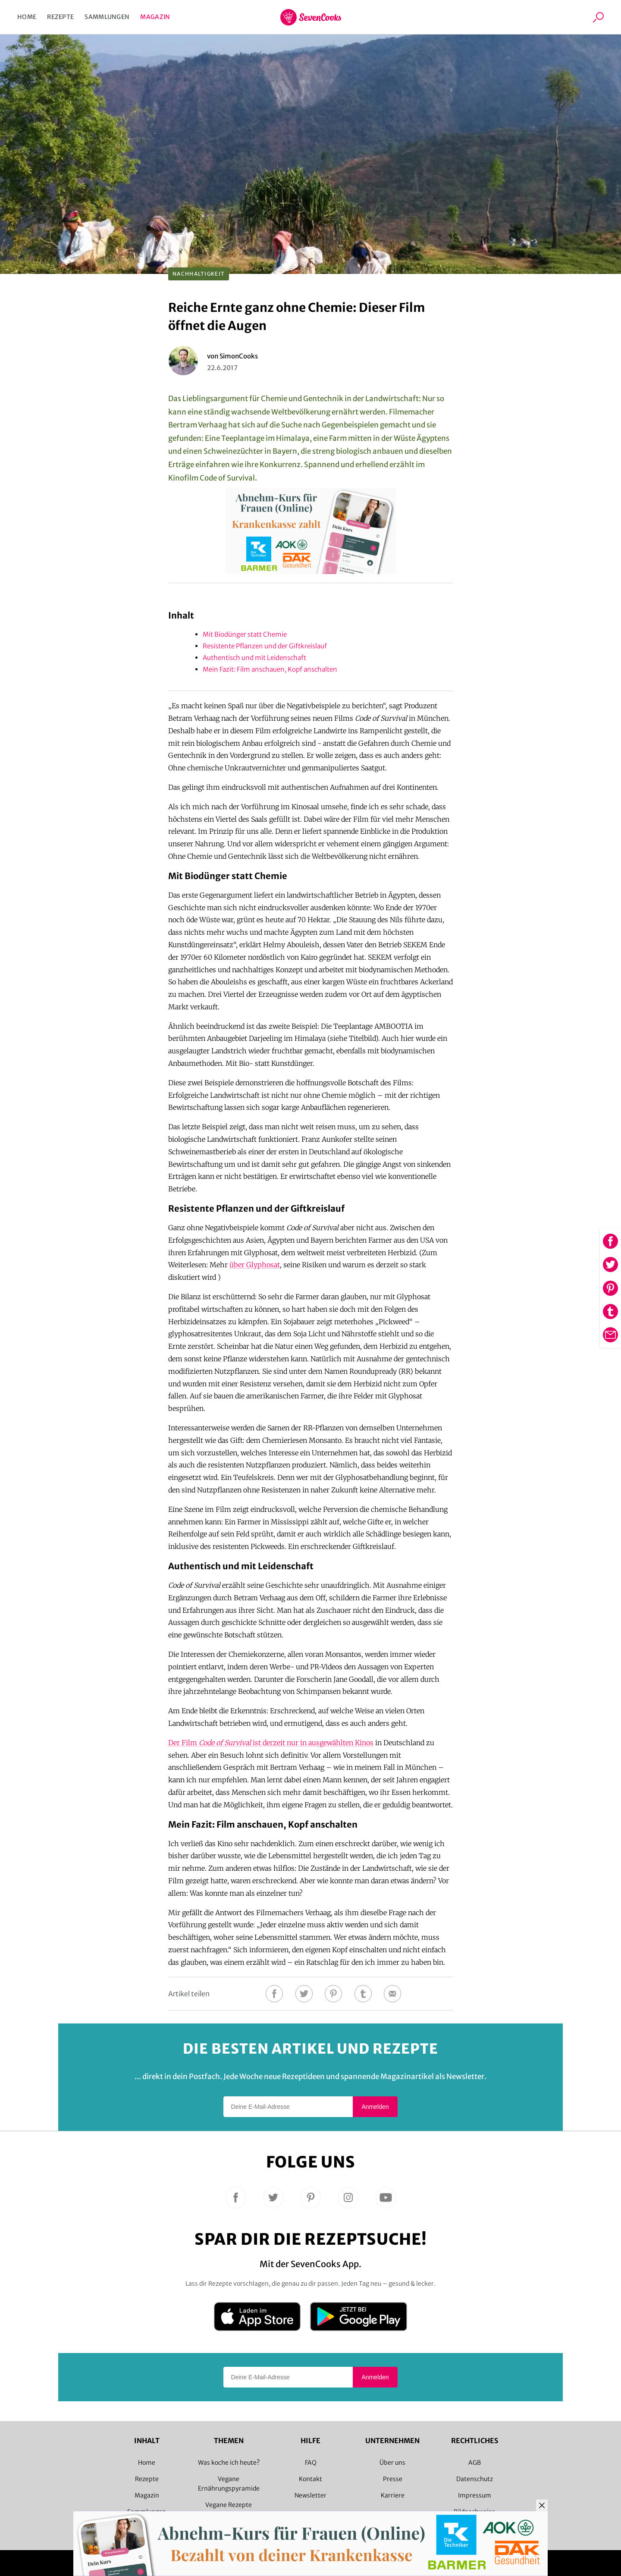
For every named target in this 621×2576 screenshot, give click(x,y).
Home (26, 17)
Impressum (474, 2495)
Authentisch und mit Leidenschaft (254, 657)
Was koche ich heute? (229, 2462)
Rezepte (60, 17)
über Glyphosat (254, 1264)
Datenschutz (474, 2479)
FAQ (311, 2462)
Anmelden (375, 2106)
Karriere (393, 2495)
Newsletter (310, 2495)
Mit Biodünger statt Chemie (245, 634)
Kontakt (310, 2479)
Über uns (392, 2462)
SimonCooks (239, 356)
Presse (392, 2479)
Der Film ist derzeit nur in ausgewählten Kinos (270, 1742)
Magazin (155, 17)
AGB (474, 2462)
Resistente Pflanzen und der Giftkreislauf (265, 646)
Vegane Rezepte (228, 2505)
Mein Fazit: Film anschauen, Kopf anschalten (270, 669)
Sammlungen (107, 17)
